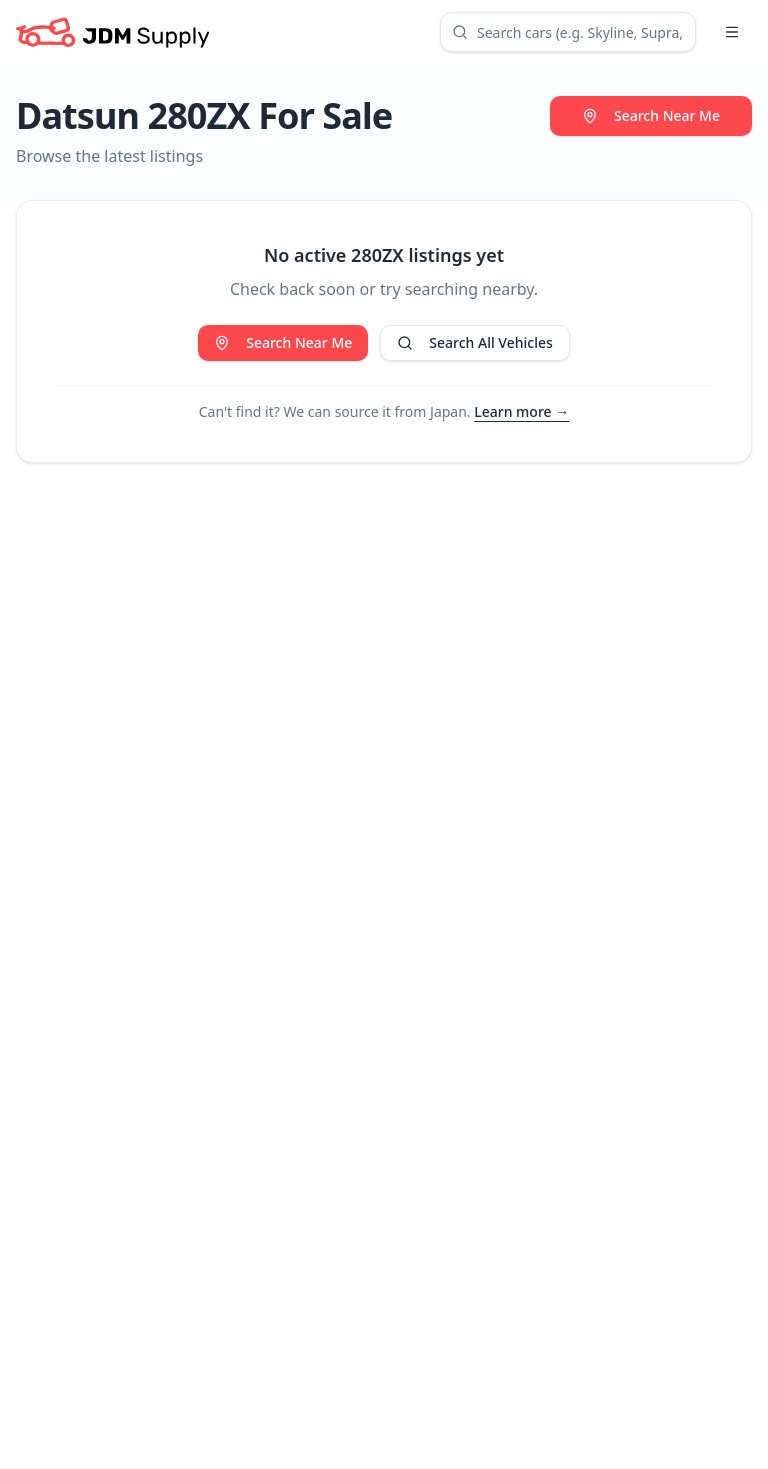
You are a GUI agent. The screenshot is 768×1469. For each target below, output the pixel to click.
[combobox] (568, 32)
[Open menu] (732, 32)
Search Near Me (651, 115)
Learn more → (521, 411)
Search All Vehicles (474, 342)
